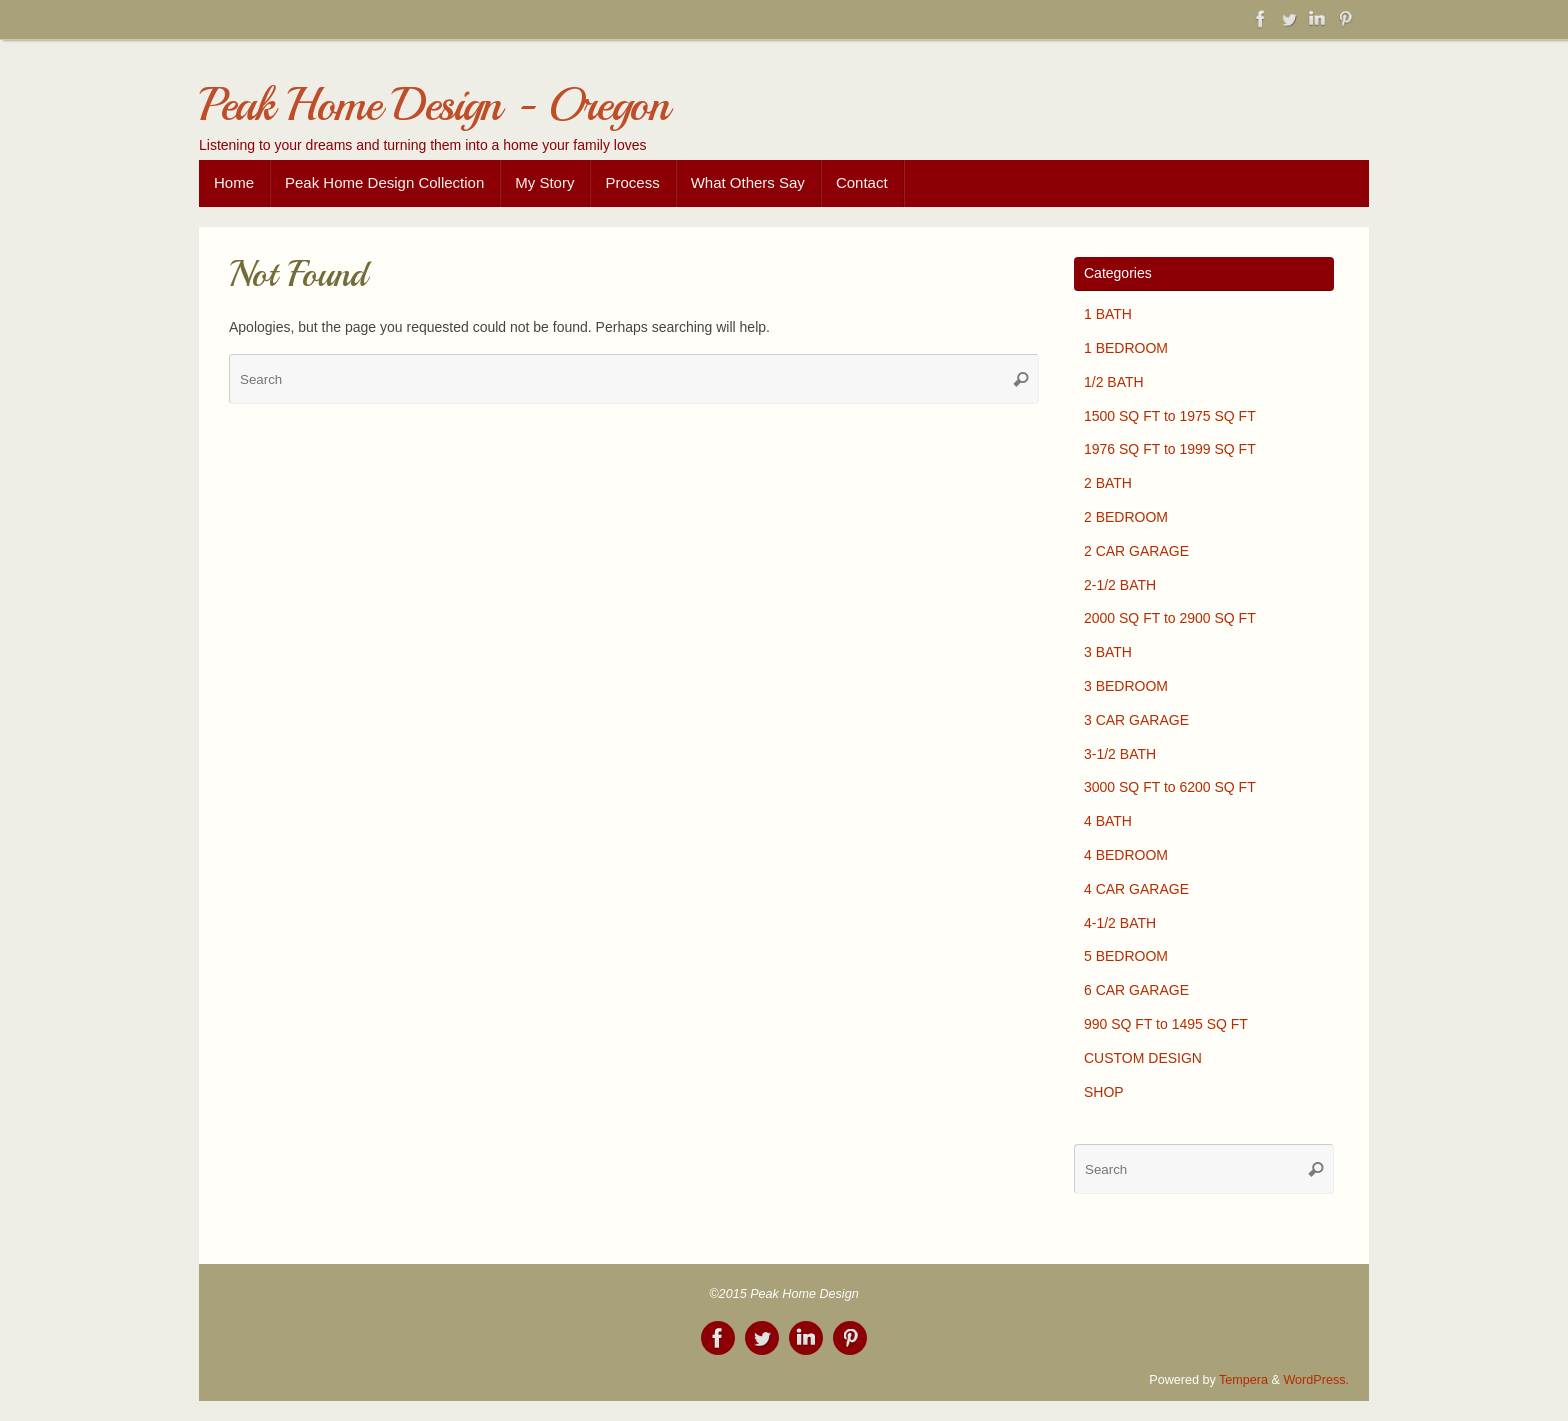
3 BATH (1108, 652)
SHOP (1104, 1092)
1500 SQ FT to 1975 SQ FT (1170, 416)
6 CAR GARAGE (1136, 990)
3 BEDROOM (1126, 686)
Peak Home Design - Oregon (434, 105)
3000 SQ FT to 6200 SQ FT (1170, 787)
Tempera (1243, 1380)
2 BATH (1108, 483)
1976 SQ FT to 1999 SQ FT (1170, 449)
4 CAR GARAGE (1136, 889)
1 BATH (1108, 314)
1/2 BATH (1114, 382)
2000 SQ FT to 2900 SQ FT (1170, 618)
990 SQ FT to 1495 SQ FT (1166, 1024)
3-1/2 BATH (1120, 754)
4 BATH (1108, 821)
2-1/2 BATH (1120, 585)
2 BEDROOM (1126, 517)
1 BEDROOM (1126, 348)
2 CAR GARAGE (1136, 551)
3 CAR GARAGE (1136, 720)
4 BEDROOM (1126, 855)
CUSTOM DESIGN (1143, 1058)
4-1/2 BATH (1120, 923)
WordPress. (1316, 1380)
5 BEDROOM (1126, 956)
